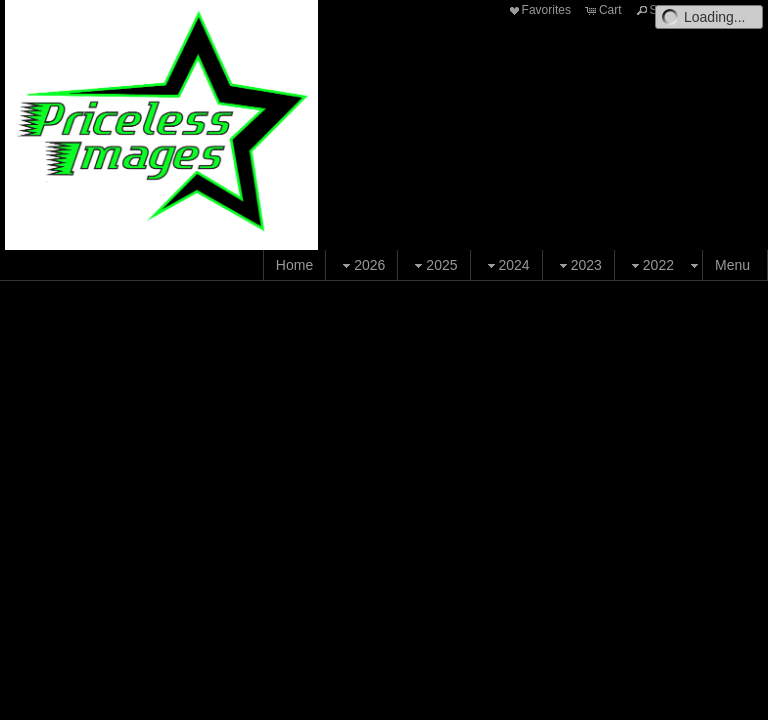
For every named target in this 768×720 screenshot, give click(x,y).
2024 (506, 265)
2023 (578, 265)
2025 (433, 265)
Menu (732, 265)
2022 (650, 265)
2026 (361, 265)
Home (294, 265)
